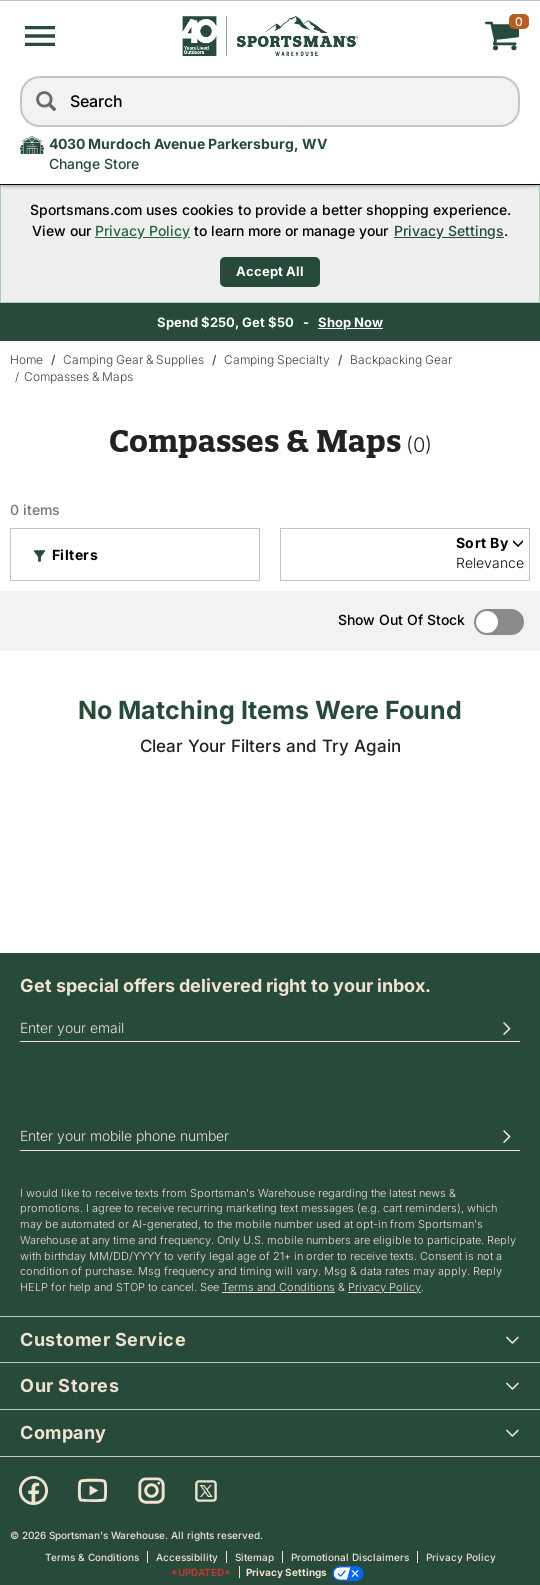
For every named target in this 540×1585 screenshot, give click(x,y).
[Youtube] (92, 1491)
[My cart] (436, 36)
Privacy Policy (142, 230)
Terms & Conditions (92, 1557)
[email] (270, 1028)
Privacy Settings (449, 230)
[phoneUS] (270, 1137)
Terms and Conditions (278, 1287)
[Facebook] (33, 1491)
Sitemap (254, 1557)
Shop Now (446, 322)
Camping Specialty (277, 359)
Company (280, 1431)
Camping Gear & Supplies (133, 359)
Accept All (270, 271)
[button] (40, 36)
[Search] (45, 101)
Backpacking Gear (401, 359)
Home (26, 359)
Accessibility (187, 1557)
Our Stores (280, 1384)
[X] (206, 1491)
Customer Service (280, 1338)
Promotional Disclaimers (350, 1557)
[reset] (500, 101)
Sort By (490, 542)
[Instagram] (151, 1491)
